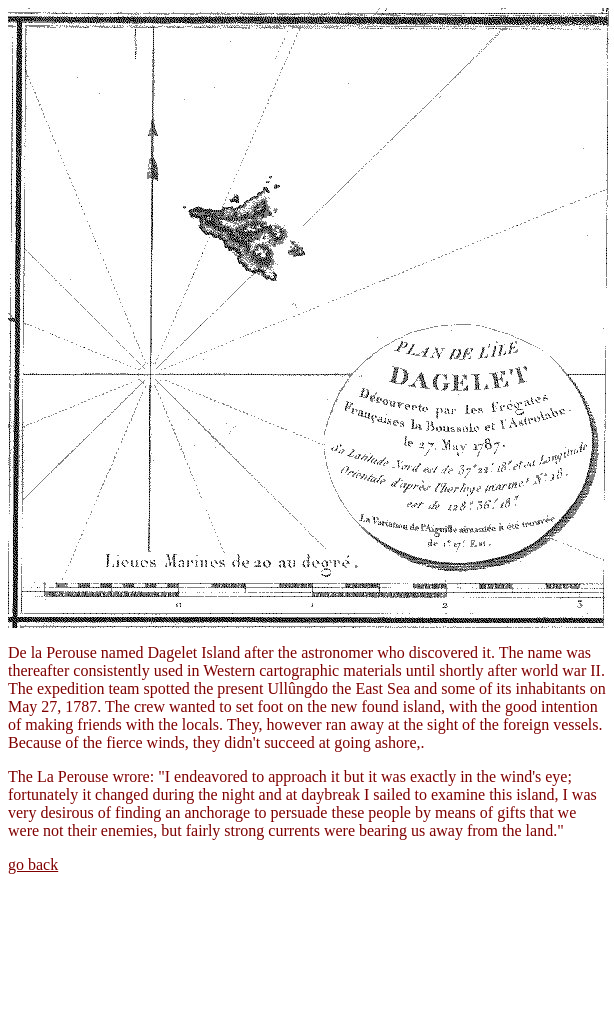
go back (33, 864)
